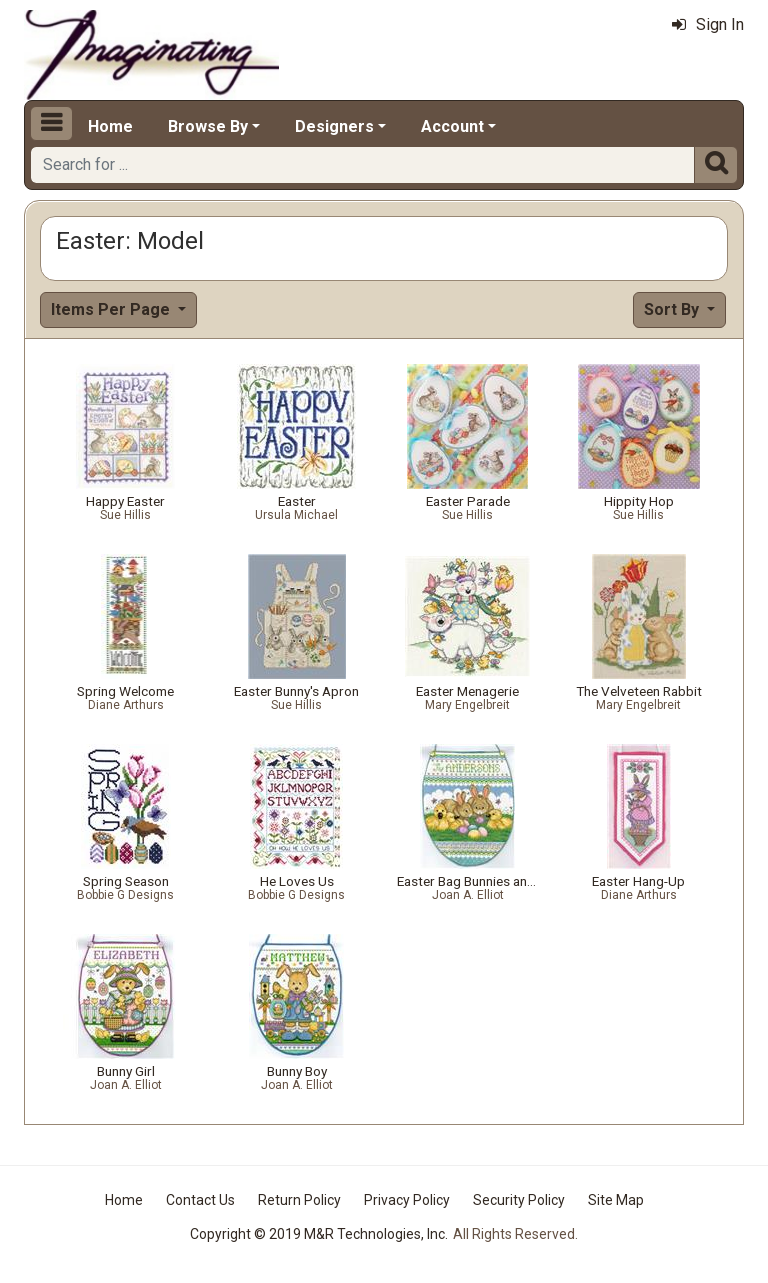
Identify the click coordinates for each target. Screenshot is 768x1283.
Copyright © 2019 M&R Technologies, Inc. (319, 1234)
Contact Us (200, 1200)
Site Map (616, 1200)
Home (110, 126)
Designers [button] (334, 126)
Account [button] (452, 126)
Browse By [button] (208, 126)
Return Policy (299, 1200)
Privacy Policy (407, 1200)
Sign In (708, 24)
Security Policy (519, 1200)
